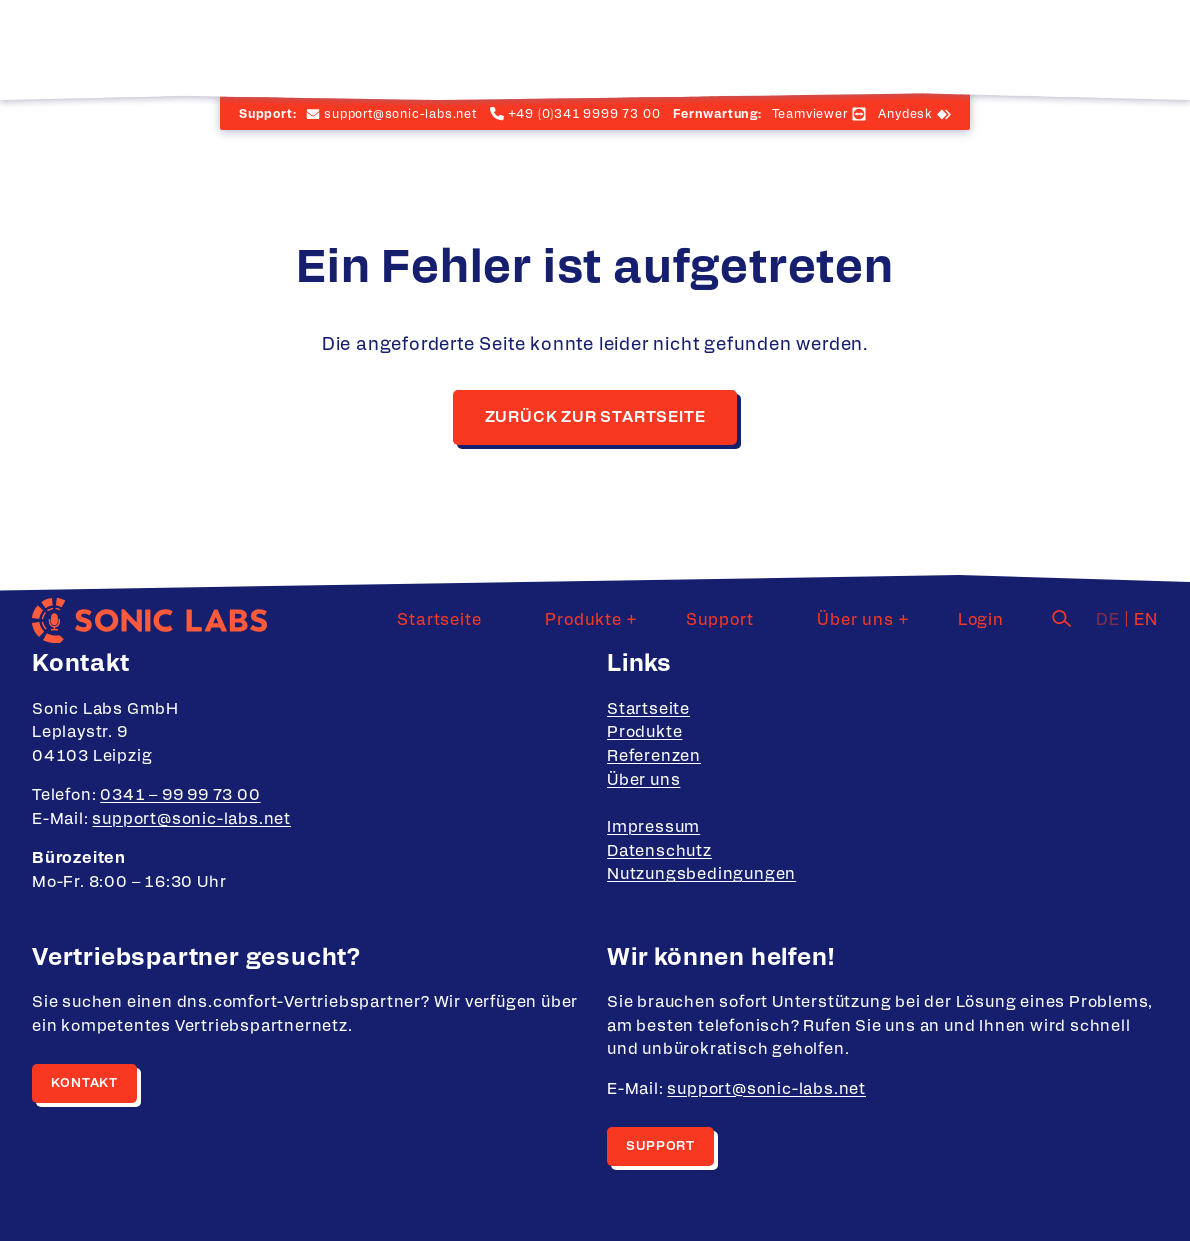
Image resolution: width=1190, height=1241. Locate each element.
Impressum (653, 827)
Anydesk (905, 114)
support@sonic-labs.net (191, 819)
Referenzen (654, 756)
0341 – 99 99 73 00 (180, 795)
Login (997, 45)
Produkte (663, 45)
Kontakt (84, 1083)
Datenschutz (659, 851)
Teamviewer (810, 114)
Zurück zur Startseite (595, 417)
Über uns (887, 45)
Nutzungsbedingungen (701, 874)
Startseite (551, 45)
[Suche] (1062, 43)
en (1146, 45)
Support (784, 45)
